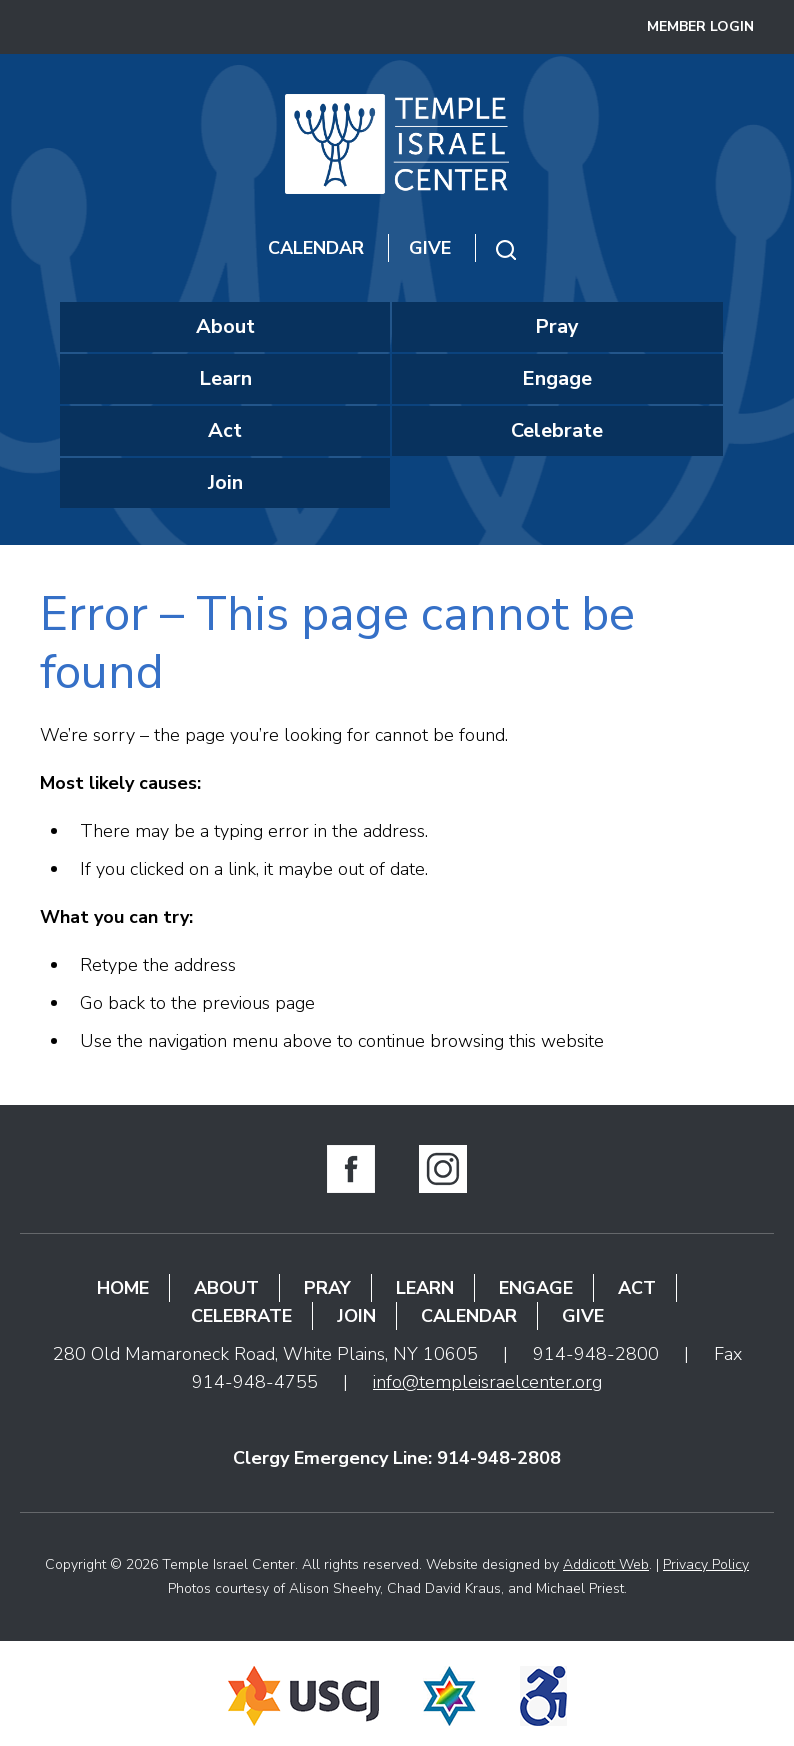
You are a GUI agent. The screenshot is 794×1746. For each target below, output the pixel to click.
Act (225, 430)
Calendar (316, 248)
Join (225, 482)
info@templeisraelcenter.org (487, 1382)
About (225, 326)
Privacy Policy (706, 1564)
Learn (225, 378)
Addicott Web (606, 1564)
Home (123, 1288)
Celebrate (557, 430)
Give (430, 248)
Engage (557, 378)
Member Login (700, 26)
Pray (557, 326)
